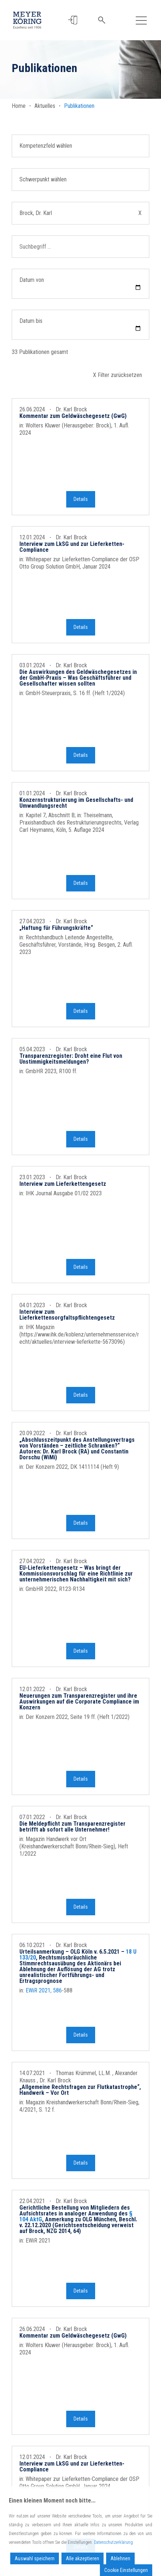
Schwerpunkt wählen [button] (43, 179)
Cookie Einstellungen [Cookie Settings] (126, 2570)
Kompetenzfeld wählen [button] (45, 145)
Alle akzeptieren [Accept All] (82, 2558)
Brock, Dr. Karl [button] (80, 213)
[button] (73, 20)
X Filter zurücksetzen (117, 374)
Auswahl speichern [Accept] (35, 2558)
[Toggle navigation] (141, 20)
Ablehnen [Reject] (120, 2558)
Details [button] (81, 503)
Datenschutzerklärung (113, 2542)
